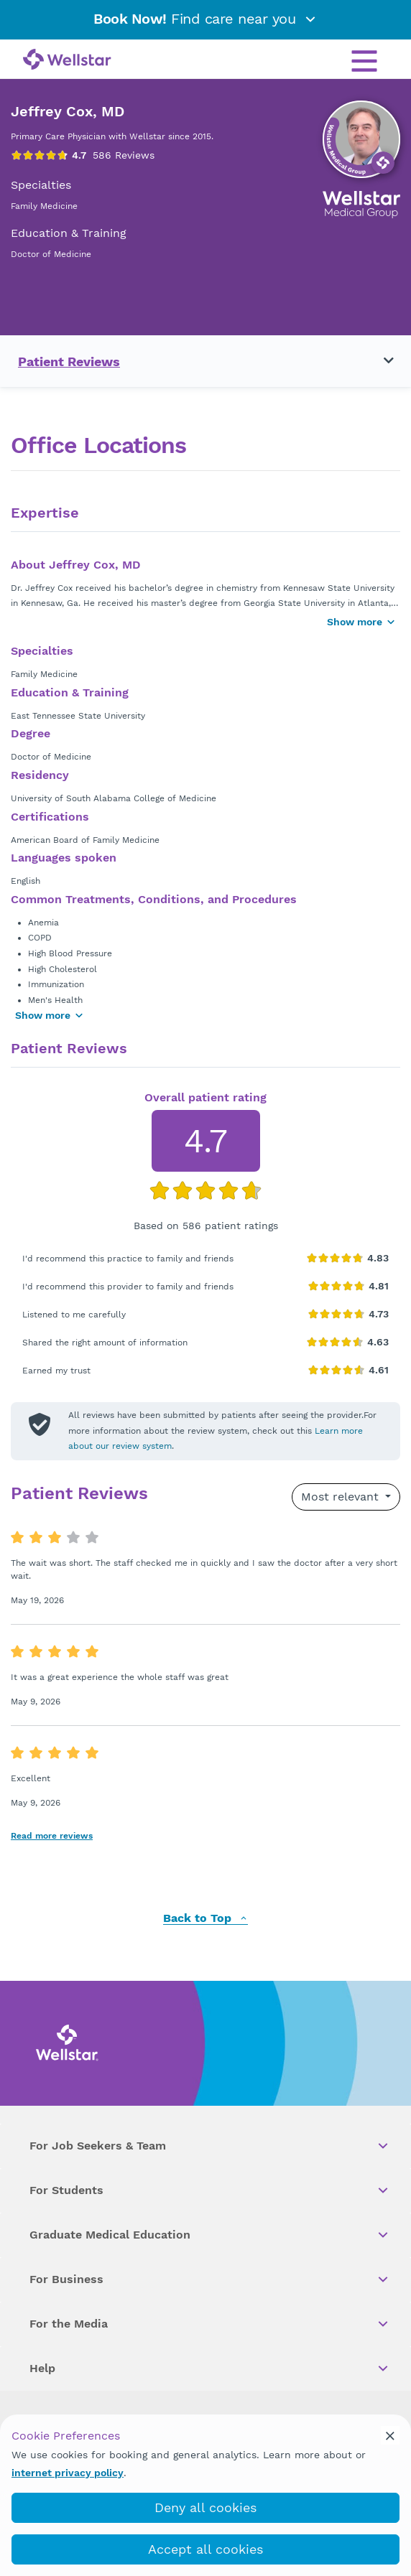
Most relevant (341, 1496)
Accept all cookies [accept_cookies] (205, 2549)
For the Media (209, 2324)
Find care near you (205, 18)
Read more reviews (52, 1836)
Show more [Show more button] (361, 621)
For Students (209, 2190)
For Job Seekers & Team (209, 2146)
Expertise (45, 513)
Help (209, 2368)
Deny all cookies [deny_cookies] (205, 2507)
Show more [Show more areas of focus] (49, 1015)
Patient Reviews (69, 361)
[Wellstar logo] (67, 60)
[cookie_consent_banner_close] (390, 2435)
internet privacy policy (67, 2472)
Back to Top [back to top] (205, 1919)
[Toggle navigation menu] (380, 361)
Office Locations (98, 445)
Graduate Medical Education (209, 2235)
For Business (209, 2279)
